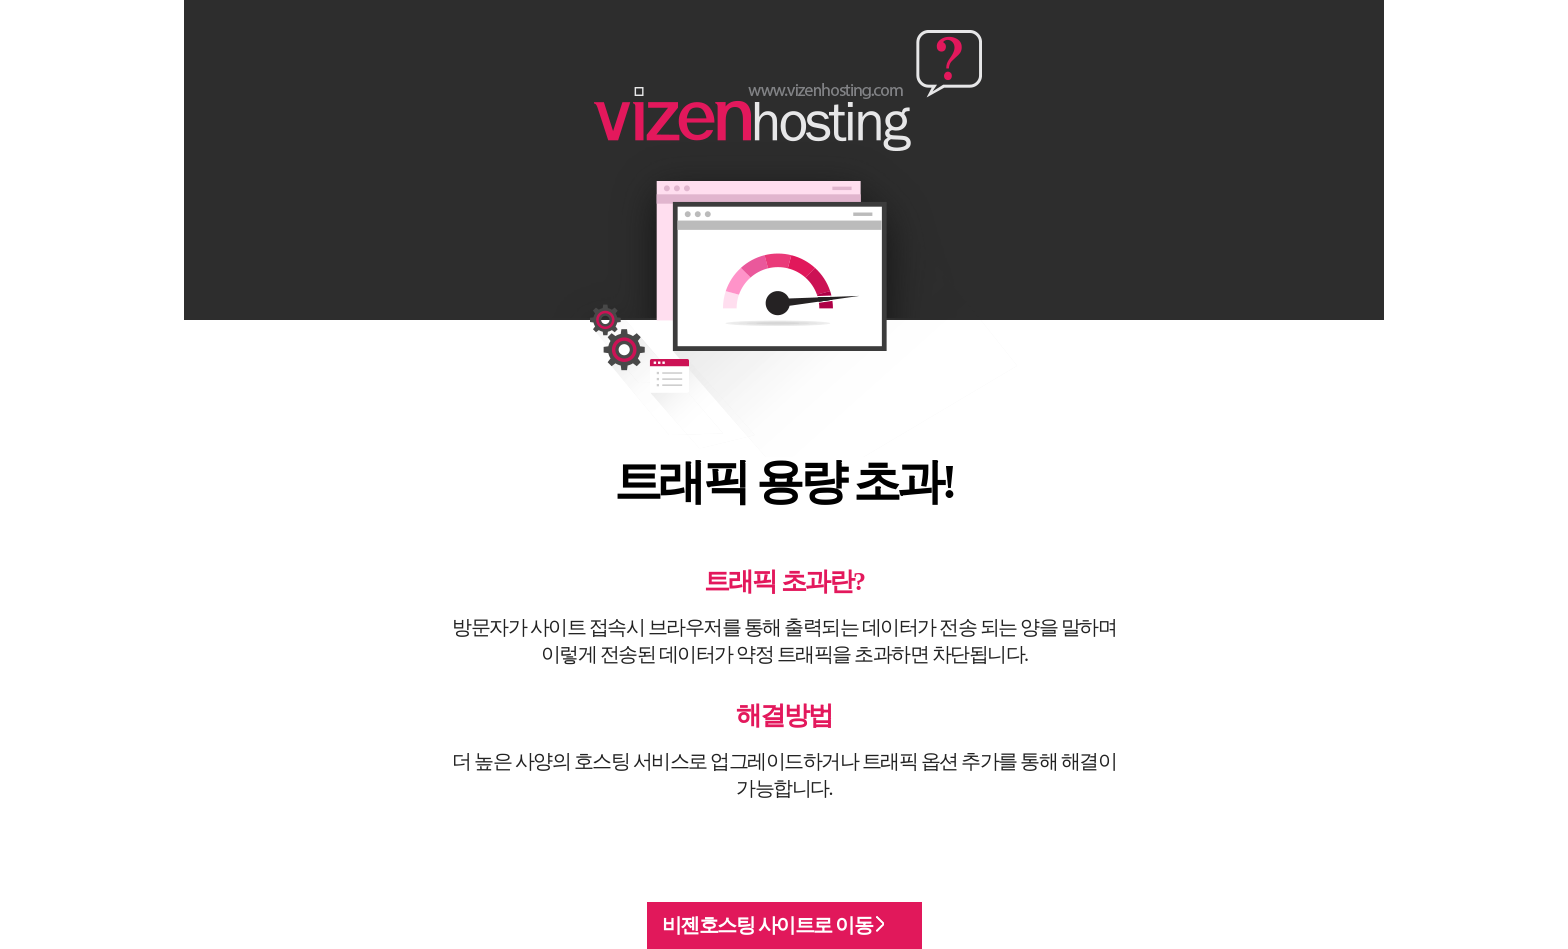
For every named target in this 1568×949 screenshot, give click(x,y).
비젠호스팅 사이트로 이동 (773, 925)
